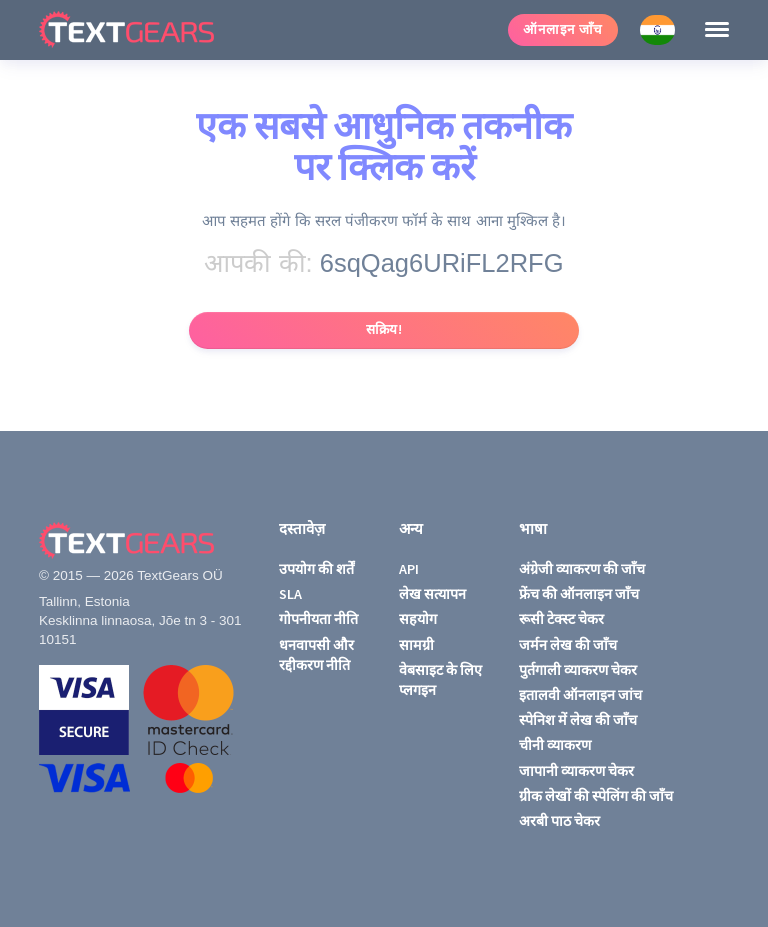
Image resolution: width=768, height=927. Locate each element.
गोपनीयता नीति (318, 619)
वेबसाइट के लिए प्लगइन (440, 680)
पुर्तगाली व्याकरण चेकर (578, 670)
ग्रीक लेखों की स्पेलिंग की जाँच (596, 796)
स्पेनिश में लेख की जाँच (578, 720)
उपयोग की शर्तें (316, 569)
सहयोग (418, 619)
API (409, 569)
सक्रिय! (384, 329)
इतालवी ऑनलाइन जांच (580, 695)
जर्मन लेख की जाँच (568, 645)
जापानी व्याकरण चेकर (576, 771)
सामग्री (416, 645)
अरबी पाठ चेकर (559, 821)
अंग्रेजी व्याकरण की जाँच (582, 569)
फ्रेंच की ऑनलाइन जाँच (579, 594)
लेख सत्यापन (432, 594)
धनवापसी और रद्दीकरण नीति (316, 655)
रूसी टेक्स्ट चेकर (561, 619)
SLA (290, 594)
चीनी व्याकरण (555, 745)
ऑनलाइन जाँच (563, 29)
